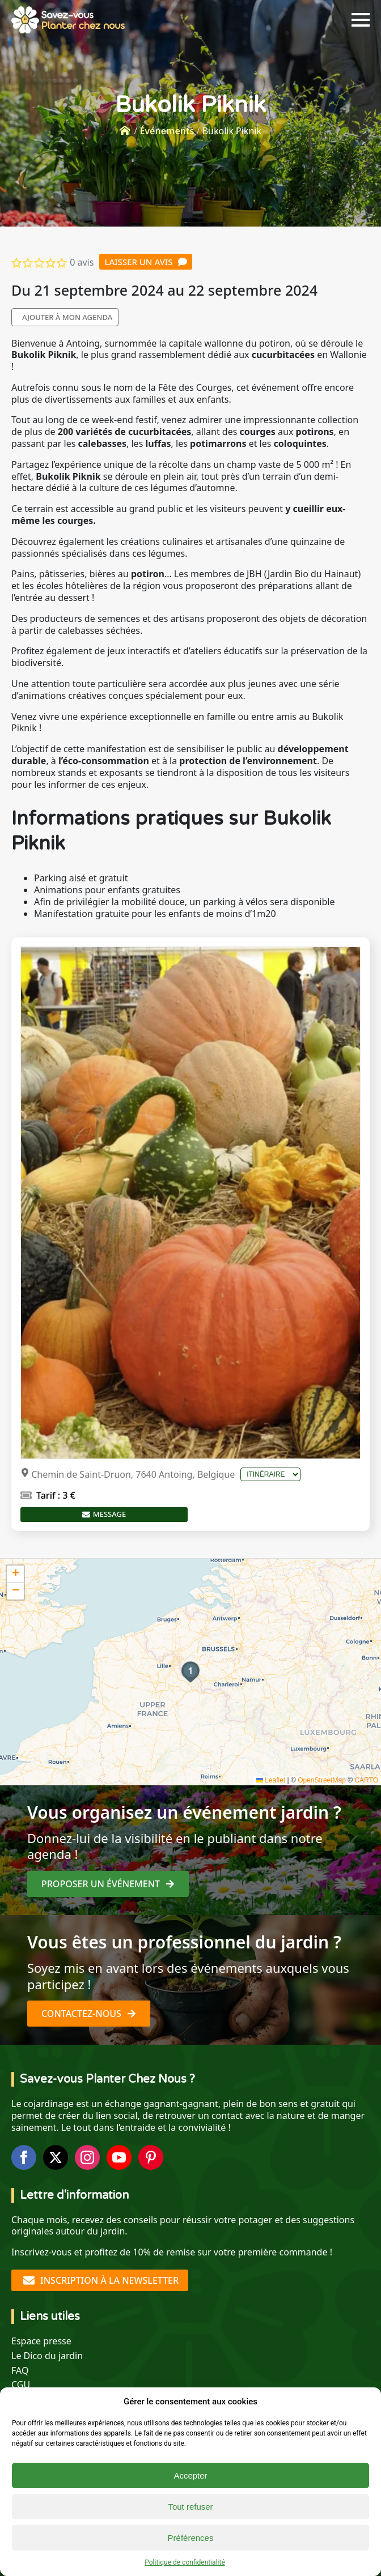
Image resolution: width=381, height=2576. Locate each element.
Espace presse (41, 2341)
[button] (190, 1672)
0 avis (82, 262)
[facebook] (23, 2157)
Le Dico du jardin (47, 2356)
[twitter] (55, 2157)
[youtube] (119, 2157)
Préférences (191, 2538)
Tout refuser (190, 2506)
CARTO (366, 1780)
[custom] (150, 2157)
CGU (20, 2385)
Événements (166, 131)
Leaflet (270, 1780)
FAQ (19, 2371)
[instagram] (87, 2157)
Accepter (190, 2475)
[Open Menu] (361, 20)
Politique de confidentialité (185, 2562)
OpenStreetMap (322, 1780)
